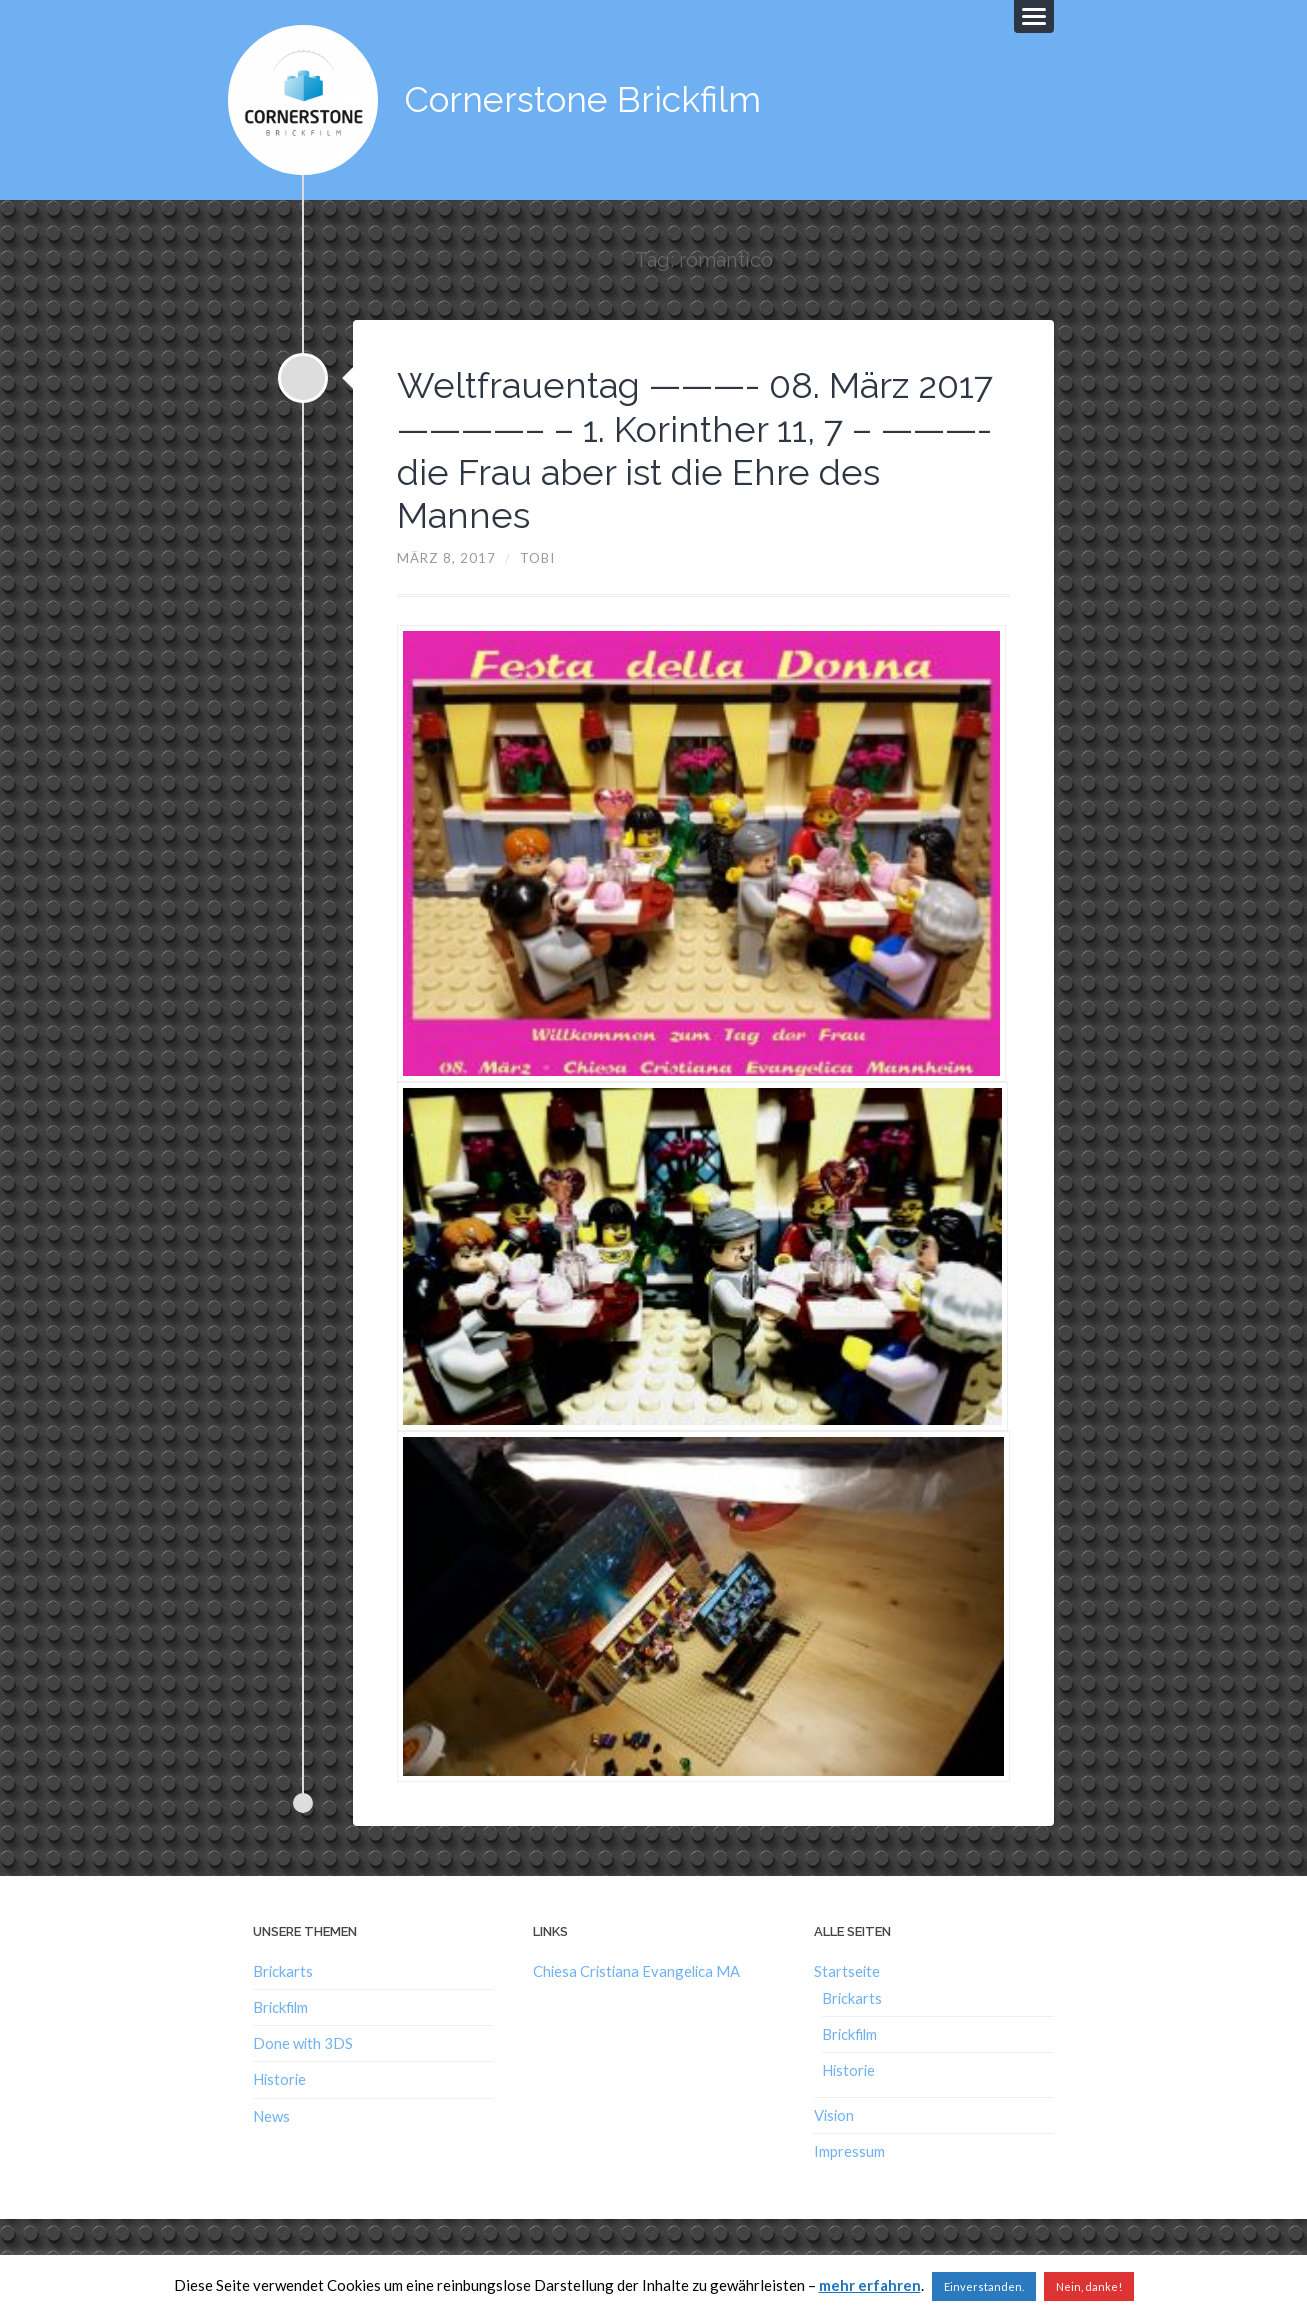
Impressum (849, 2151)
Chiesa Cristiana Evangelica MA (636, 1971)
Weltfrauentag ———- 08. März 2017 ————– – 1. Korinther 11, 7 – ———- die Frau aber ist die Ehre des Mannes (695, 450)
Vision (834, 2115)
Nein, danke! (1089, 2286)
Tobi (537, 558)
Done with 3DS (303, 2043)
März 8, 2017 (446, 558)
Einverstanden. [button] (984, 2286)
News (271, 2116)
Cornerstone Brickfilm (583, 99)
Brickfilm (280, 2007)
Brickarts (283, 1971)
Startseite (847, 1971)
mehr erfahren (870, 2285)
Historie (279, 2079)
